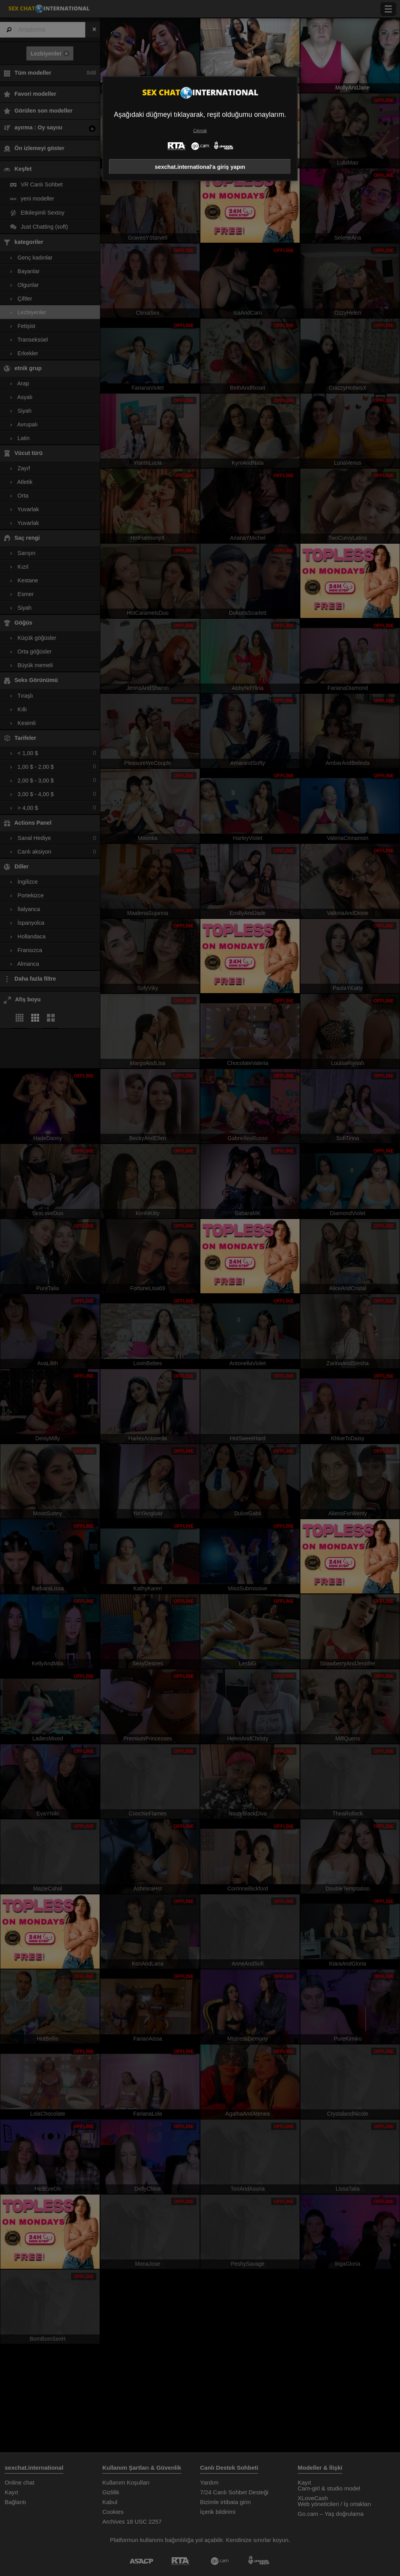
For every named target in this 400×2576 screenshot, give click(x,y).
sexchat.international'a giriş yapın (200, 167)
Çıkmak (200, 131)
